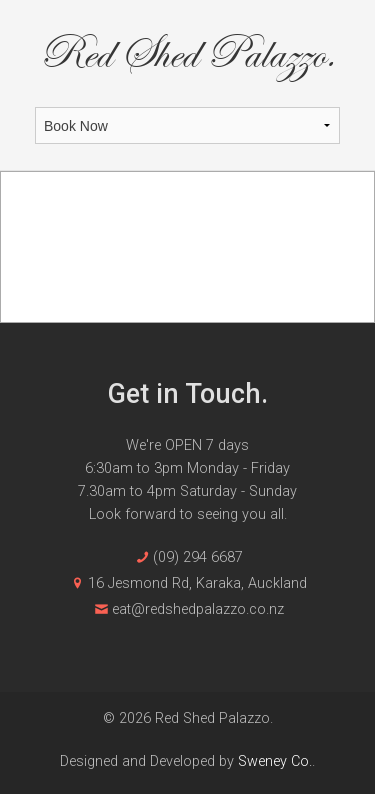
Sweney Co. (275, 761)
